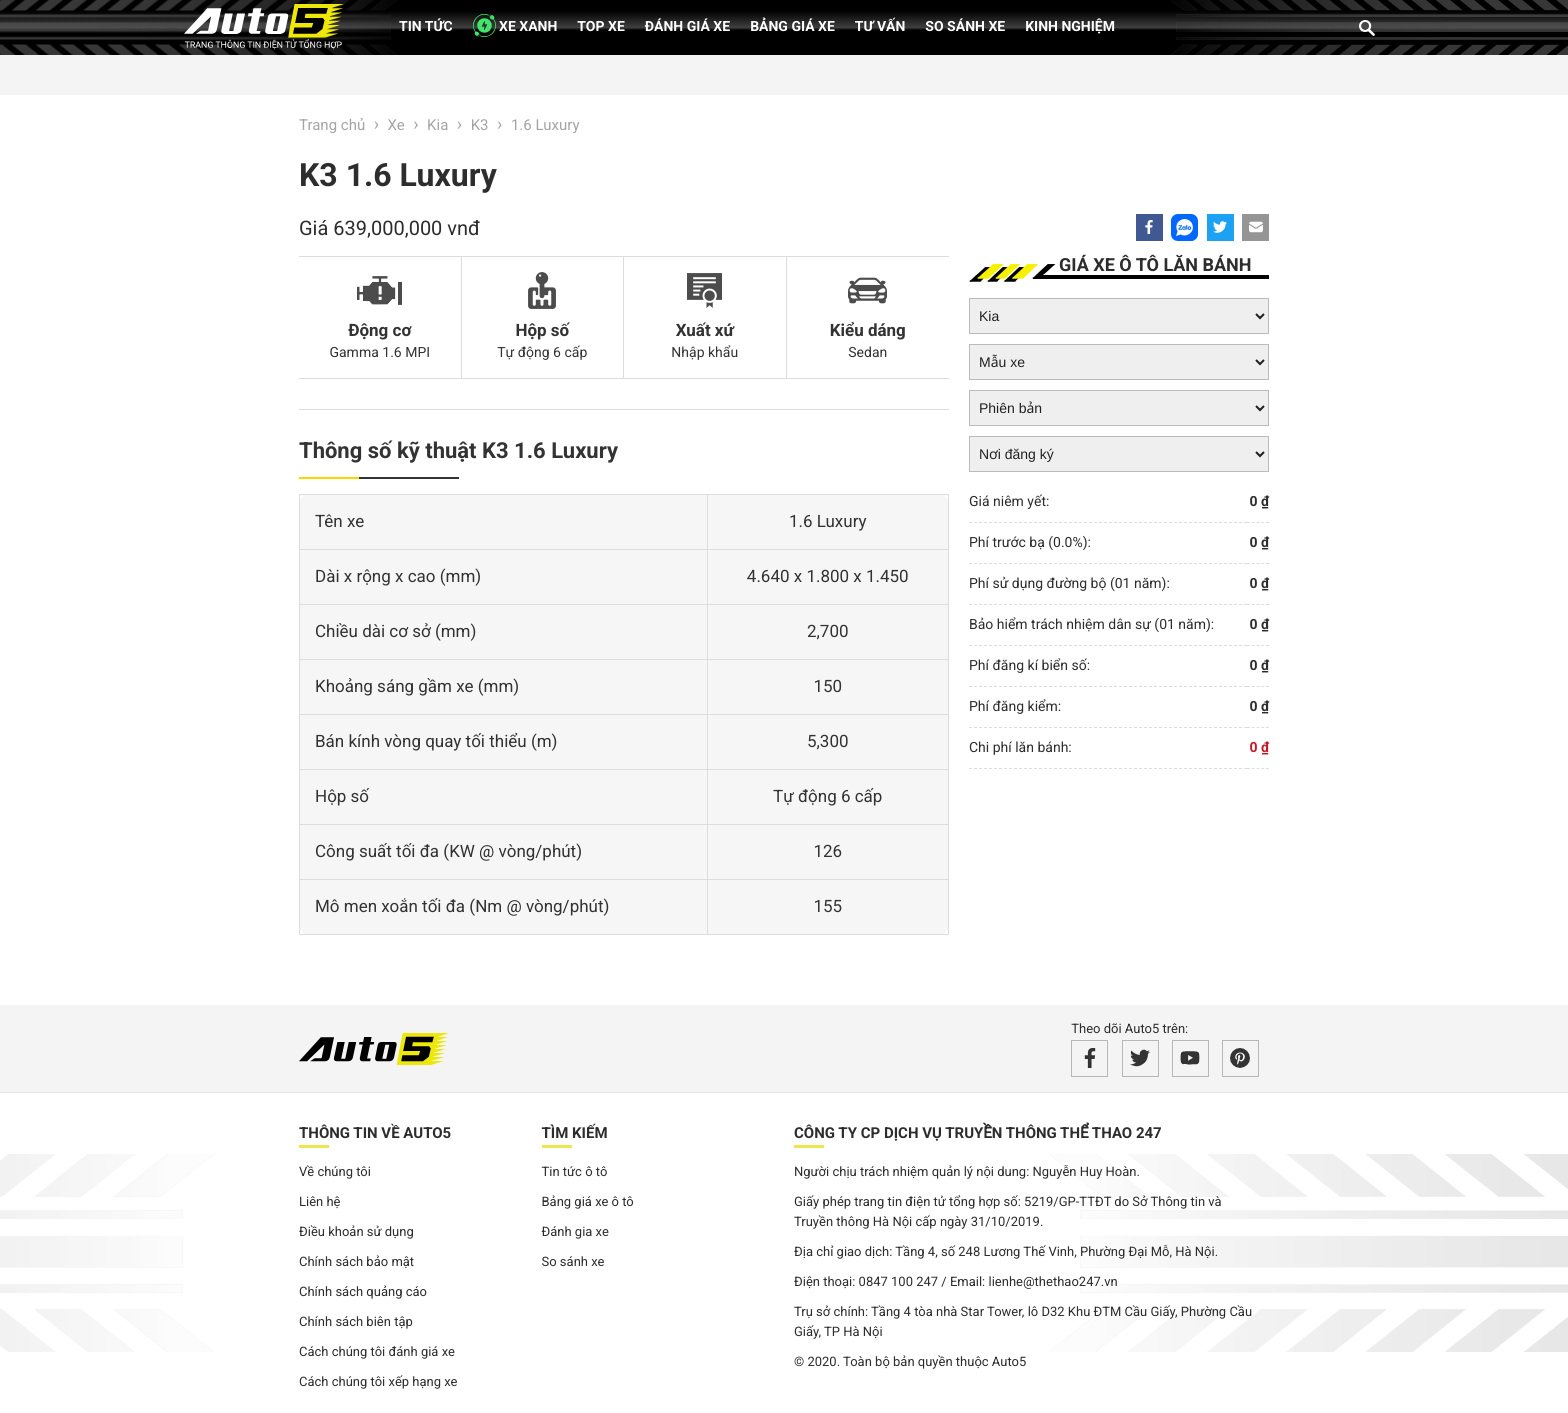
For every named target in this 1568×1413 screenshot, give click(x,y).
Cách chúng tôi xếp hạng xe (378, 1382)
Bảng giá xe (792, 27)
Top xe (600, 27)
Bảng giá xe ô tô (588, 1202)
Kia (437, 125)
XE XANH (515, 25)
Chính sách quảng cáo (363, 1292)
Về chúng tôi (335, 1172)
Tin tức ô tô (575, 1172)
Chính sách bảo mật (356, 1262)
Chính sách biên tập (356, 1322)
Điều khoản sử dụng (356, 1232)
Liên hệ (320, 1202)
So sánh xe (965, 27)
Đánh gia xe (575, 1232)
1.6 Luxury (545, 125)
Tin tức (426, 27)
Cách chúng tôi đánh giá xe (377, 1352)
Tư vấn (880, 27)
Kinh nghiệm (1070, 27)
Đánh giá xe (687, 27)
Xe (396, 125)
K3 (480, 125)
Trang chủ (332, 125)
